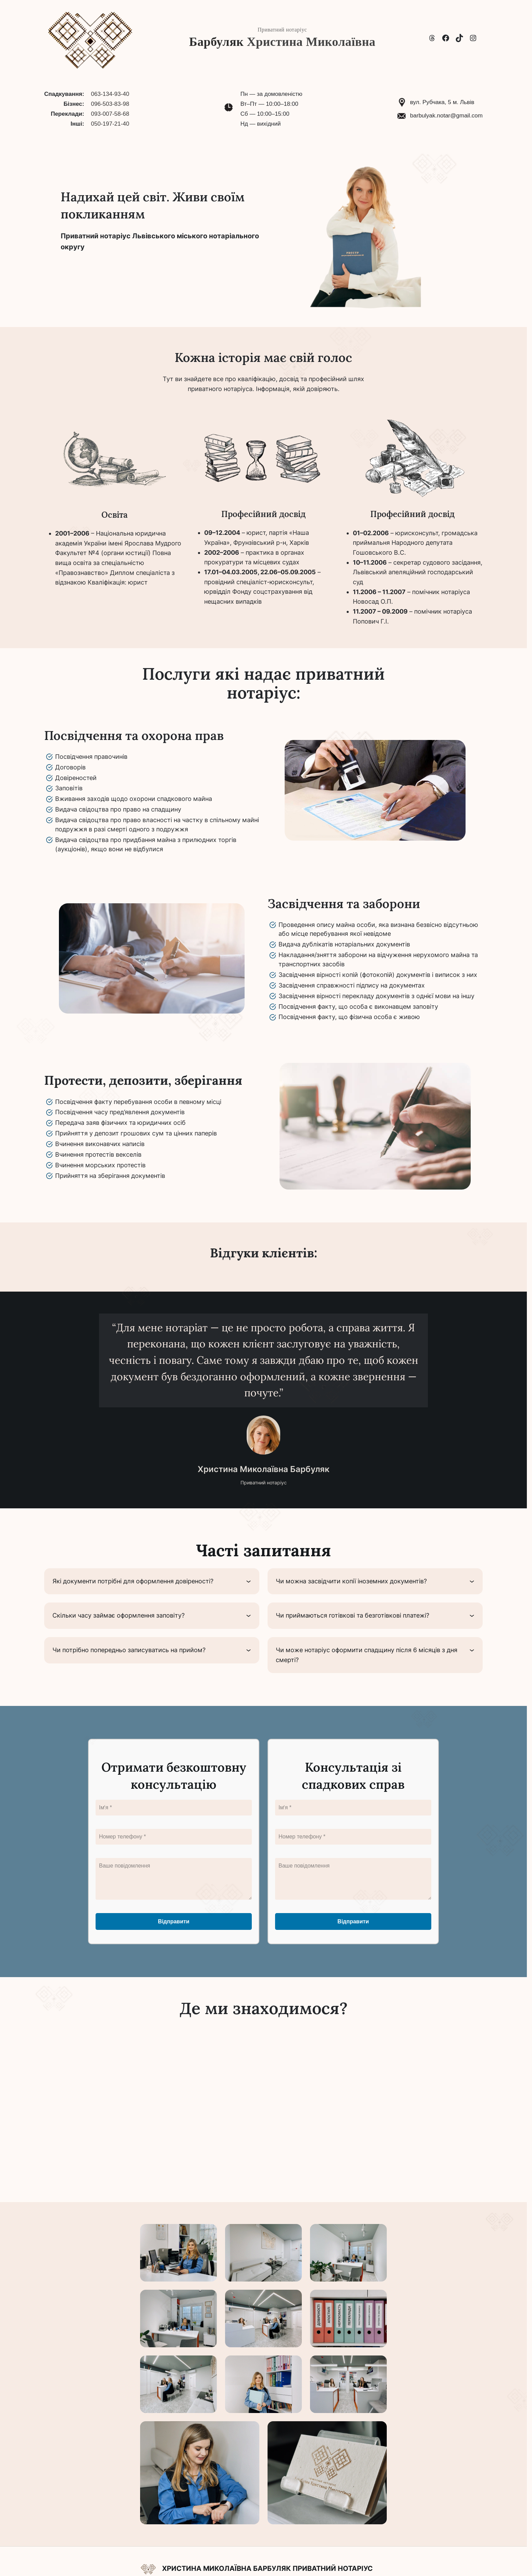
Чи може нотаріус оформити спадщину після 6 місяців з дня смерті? (366, 1654)
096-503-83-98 (110, 104)
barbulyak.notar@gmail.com (446, 115)
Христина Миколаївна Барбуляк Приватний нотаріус (267, 2568)
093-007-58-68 (110, 114)
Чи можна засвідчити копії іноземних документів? (351, 1581)
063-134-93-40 (110, 94)
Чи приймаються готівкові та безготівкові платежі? (352, 1615)
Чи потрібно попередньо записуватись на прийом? (129, 1650)
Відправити (173, 1921)
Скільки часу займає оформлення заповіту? (118, 1615)
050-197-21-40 (110, 124)
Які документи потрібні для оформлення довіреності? (132, 1581)
